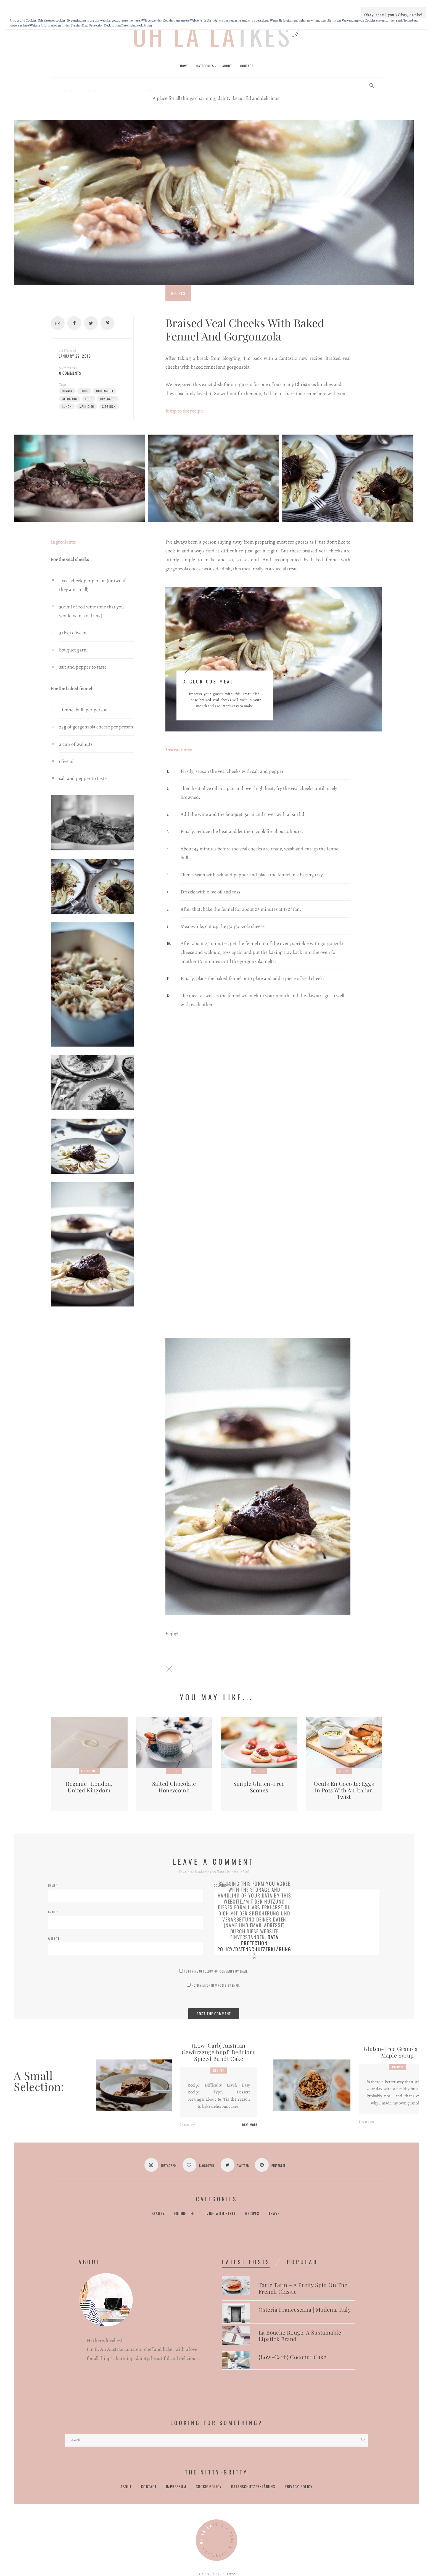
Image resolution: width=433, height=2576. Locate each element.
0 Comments (70, 373)
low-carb (107, 398)
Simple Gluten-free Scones (259, 1787)
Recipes (178, 293)
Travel (275, 2213)
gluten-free (104, 391)
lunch (66, 406)
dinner (67, 391)
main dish (87, 406)
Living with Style (220, 2213)
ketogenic (69, 398)
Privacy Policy (299, 2486)
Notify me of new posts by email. (216, 1985)
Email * (53, 1912)
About (126, 2486)
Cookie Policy (209, 2486)
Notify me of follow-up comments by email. (216, 1971)
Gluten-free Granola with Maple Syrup (397, 2052)
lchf (88, 398)
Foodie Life (89, 1771)
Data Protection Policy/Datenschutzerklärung (254, 1942)
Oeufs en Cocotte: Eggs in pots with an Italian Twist (344, 1790)
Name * (52, 1885)
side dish (109, 406)
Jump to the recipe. (184, 411)
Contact (149, 2486)
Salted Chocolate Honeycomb (174, 1787)
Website (53, 1938)
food (84, 391)
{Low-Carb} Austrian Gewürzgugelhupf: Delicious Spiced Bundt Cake (218, 2052)
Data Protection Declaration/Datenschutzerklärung (117, 25)
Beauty (158, 2213)
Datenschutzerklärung (253, 2486)
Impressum (176, 2486)
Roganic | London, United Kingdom (89, 1787)
